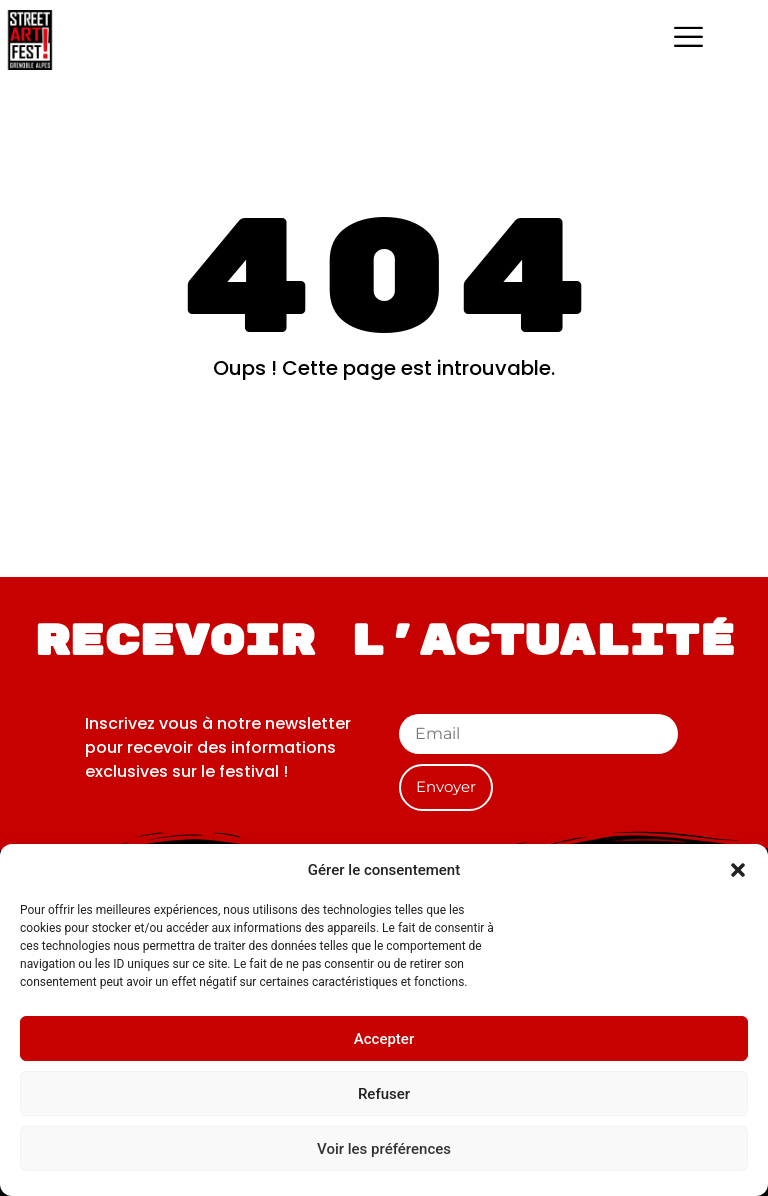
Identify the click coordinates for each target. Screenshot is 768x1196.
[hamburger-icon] (688, 40)
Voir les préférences (384, 1149)
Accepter (384, 1039)
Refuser (384, 1094)
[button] (738, 870)
